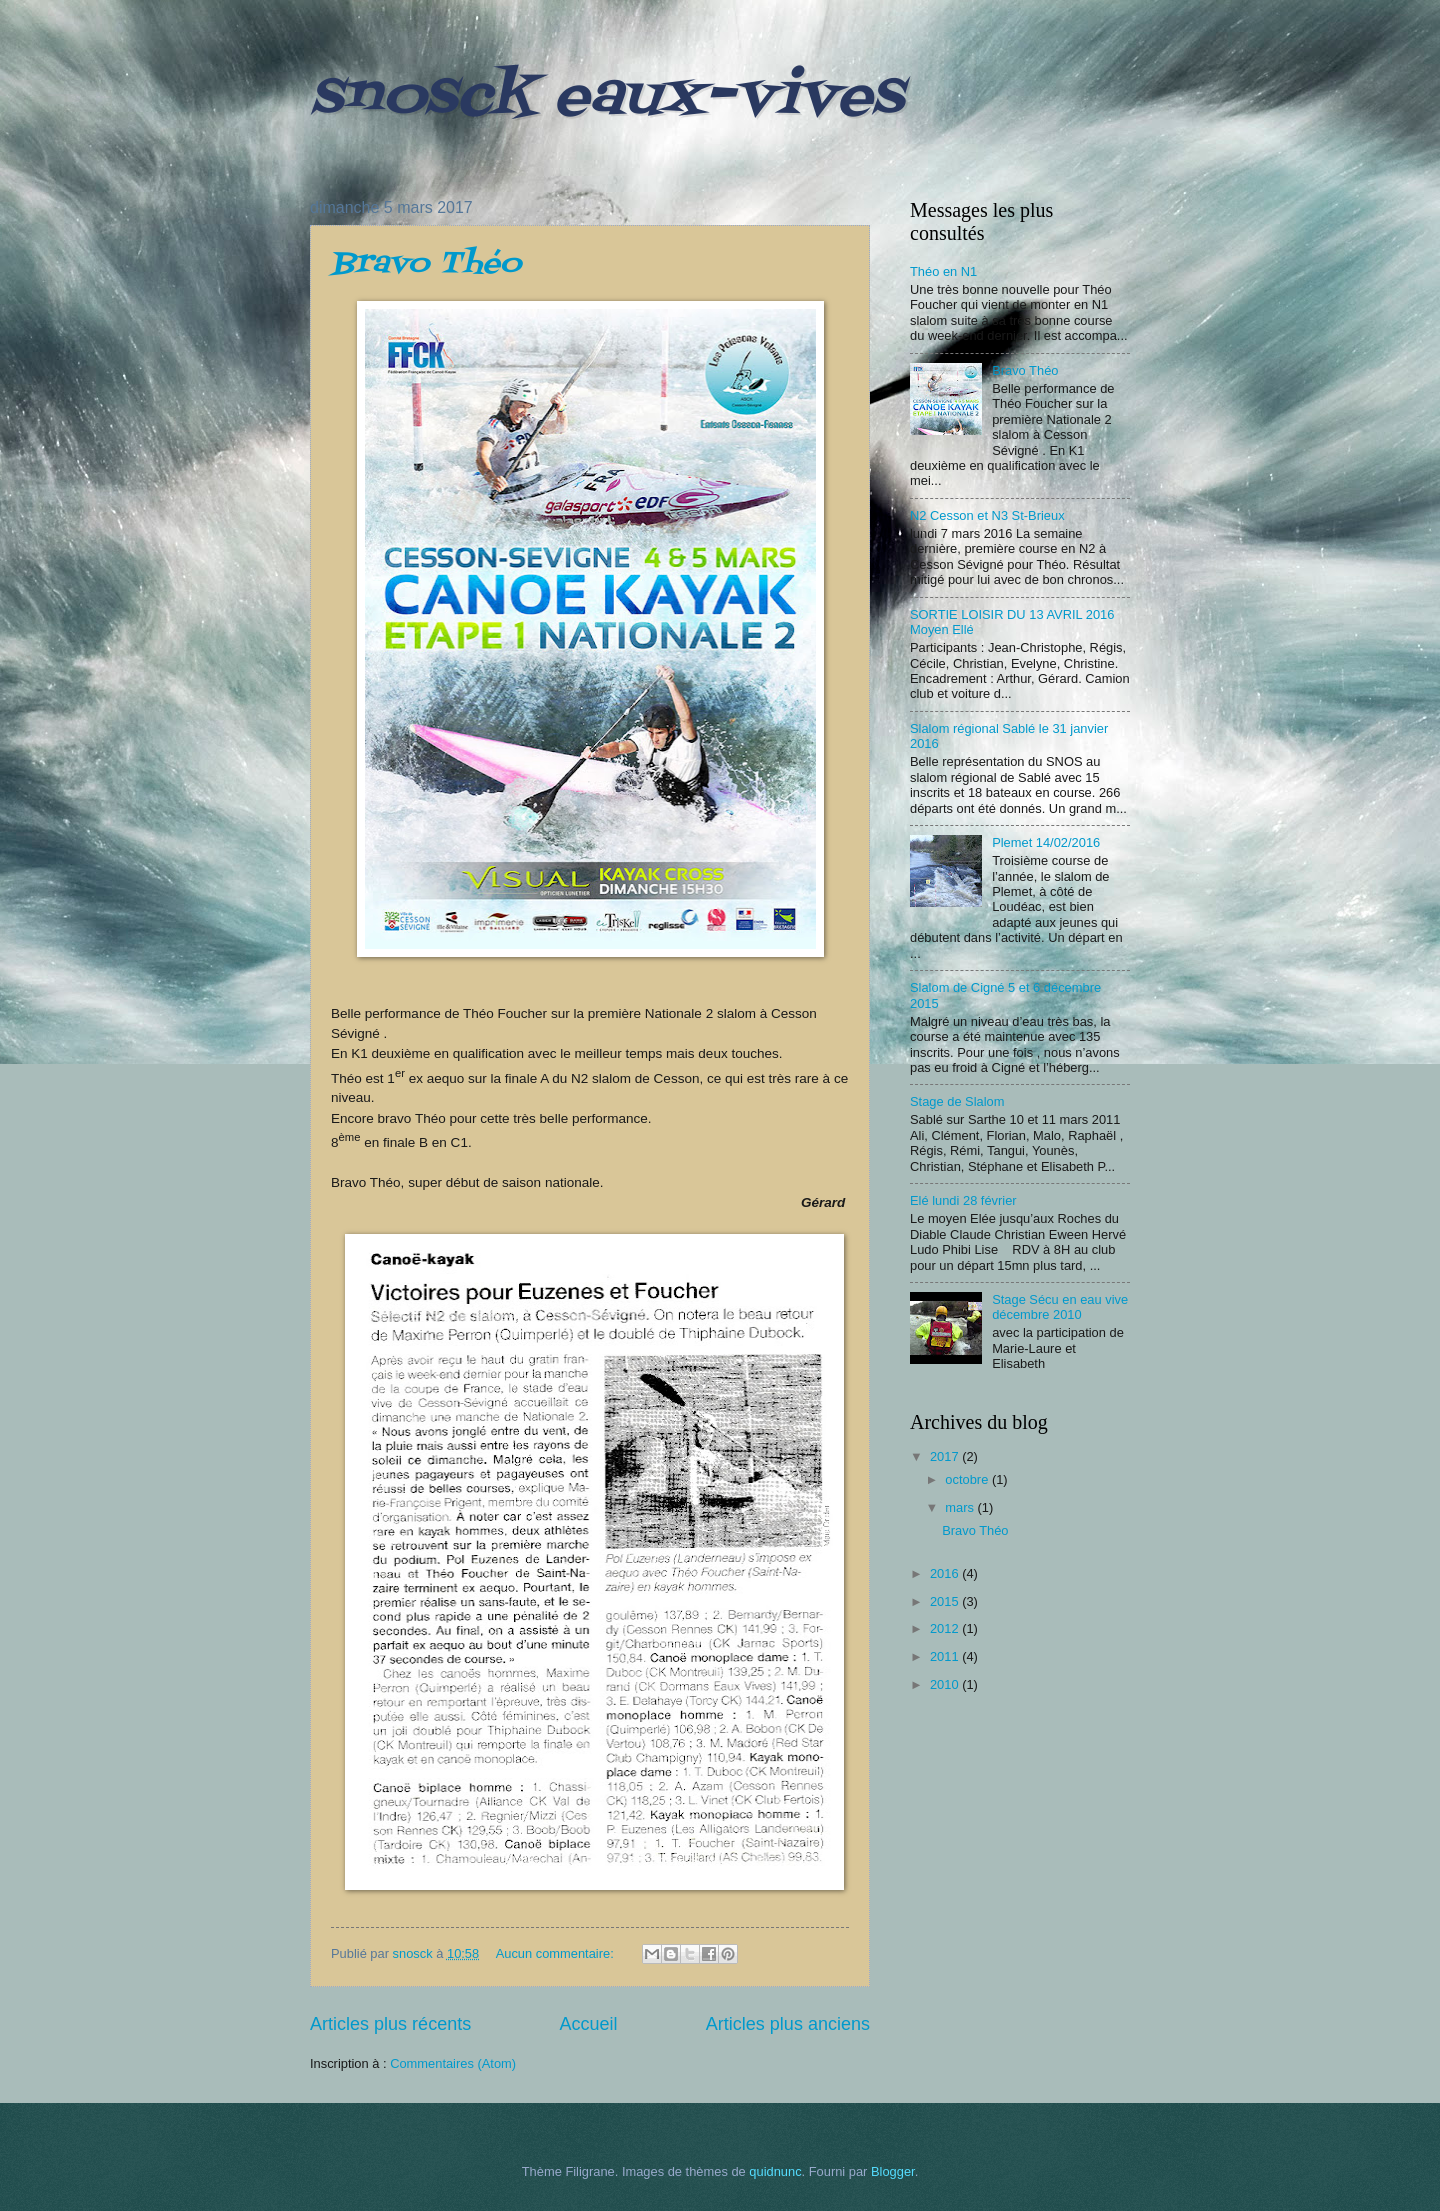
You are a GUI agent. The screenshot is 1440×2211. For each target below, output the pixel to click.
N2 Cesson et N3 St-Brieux (987, 515)
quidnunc (775, 2171)
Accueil (588, 2024)
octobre (968, 1479)
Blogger (893, 2171)
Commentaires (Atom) (453, 2063)
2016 (946, 1573)
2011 (946, 1656)
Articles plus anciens (788, 2024)
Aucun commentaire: (557, 1953)
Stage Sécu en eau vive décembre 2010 (1060, 1307)
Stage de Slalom (957, 1101)
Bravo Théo (426, 264)
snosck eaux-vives (606, 97)
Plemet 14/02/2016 (1046, 842)
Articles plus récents (390, 2024)
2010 (946, 1684)
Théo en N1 (943, 271)
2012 (946, 1628)
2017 (946, 1456)
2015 (946, 1601)
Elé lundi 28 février (963, 1200)
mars (961, 1507)
